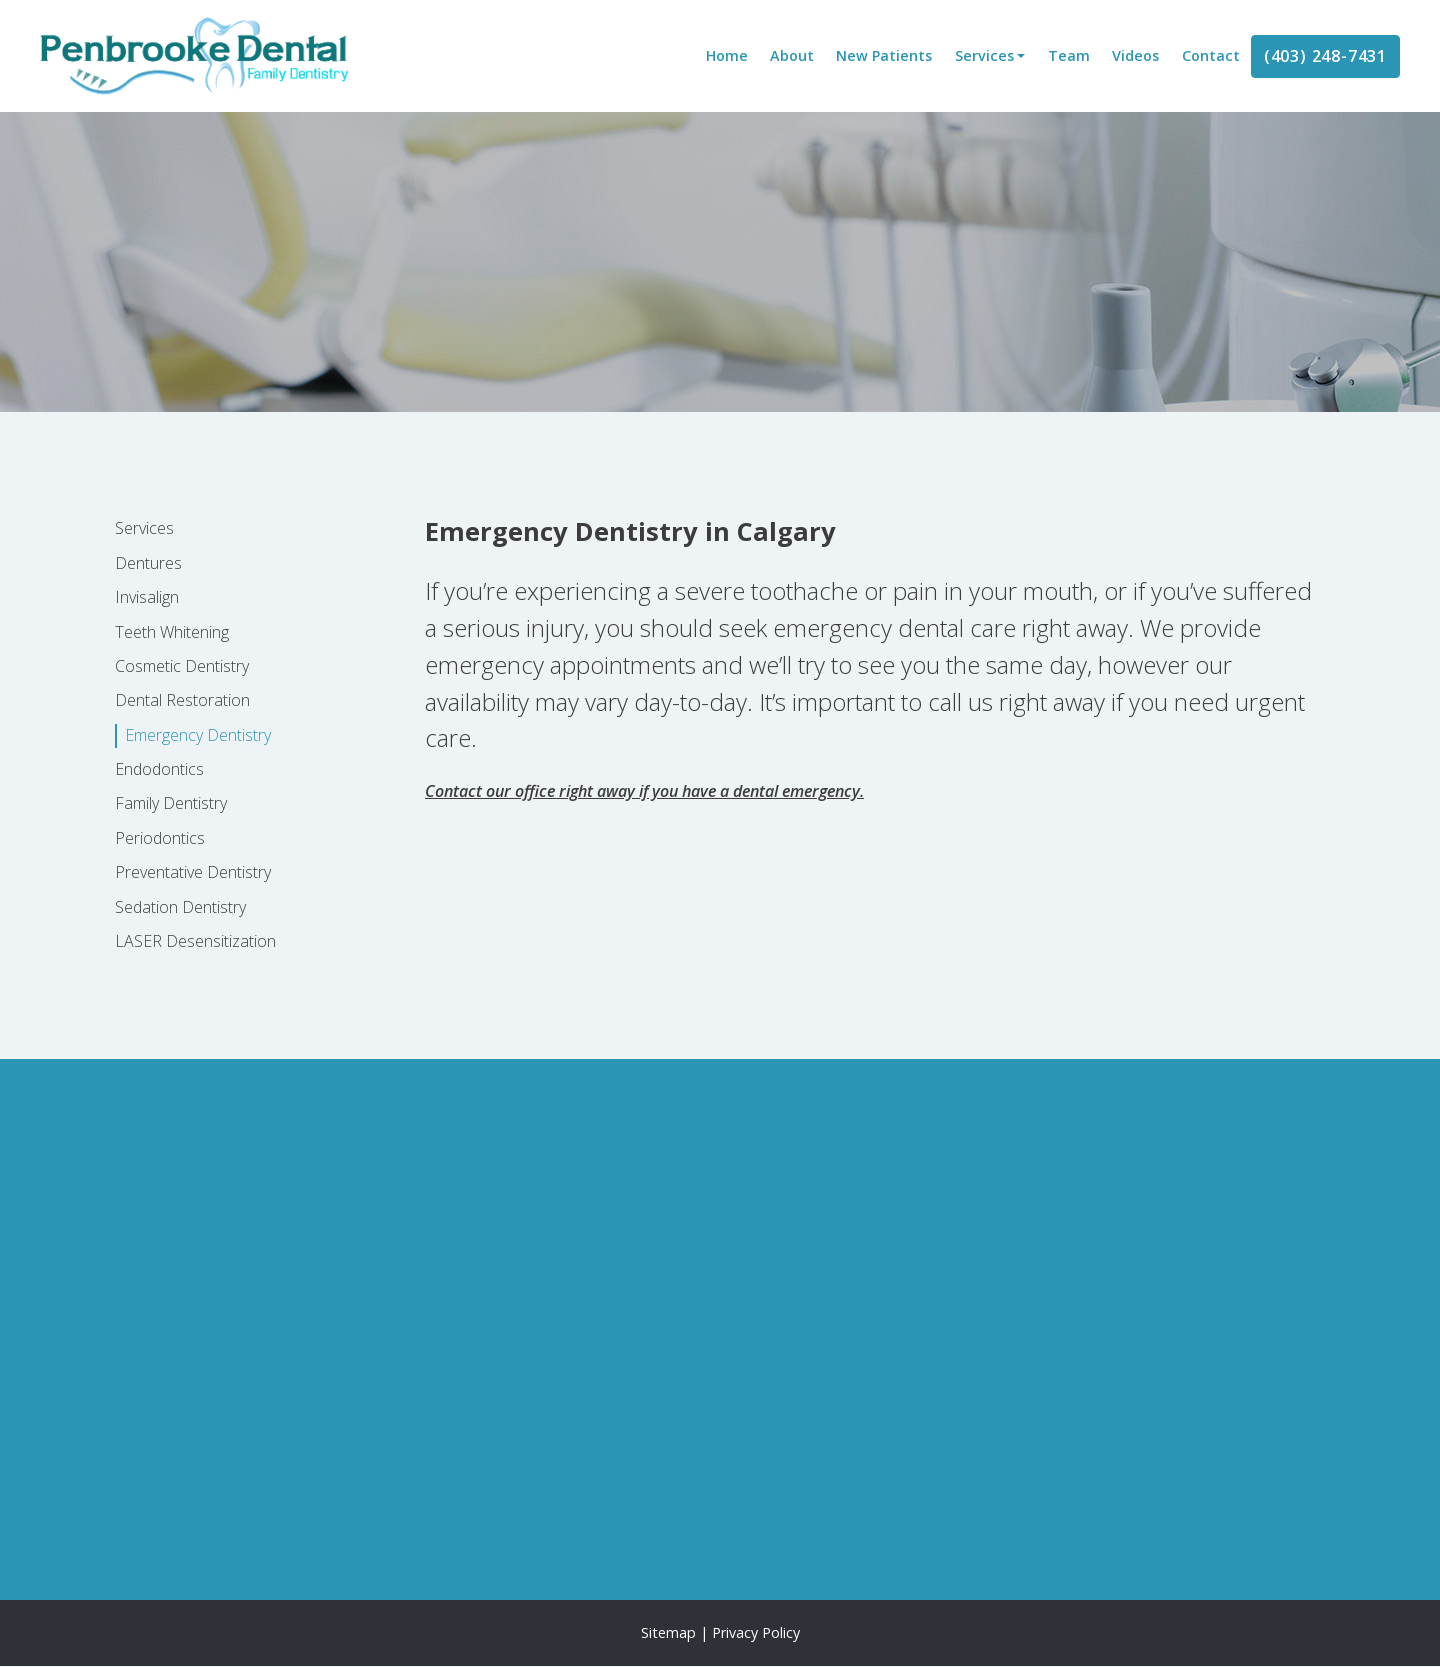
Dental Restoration (182, 700)
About (792, 55)
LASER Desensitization (195, 941)
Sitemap (668, 1632)
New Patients (884, 55)
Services (984, 55)
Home (727, 55)
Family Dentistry (171, 803)
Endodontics (159, 769)
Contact (1211, 55)
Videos (1135, 55)
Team (1069, 55)
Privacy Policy (756, 1632)
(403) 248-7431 (1325, 56)
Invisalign (147, 597)
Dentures (148, 563)
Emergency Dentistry (198, 735)
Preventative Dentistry (193, 872)
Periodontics (160, 838)
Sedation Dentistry (180, 907)
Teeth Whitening (172, 632)
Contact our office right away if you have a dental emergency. (644, 791)
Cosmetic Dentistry (182, 666)
